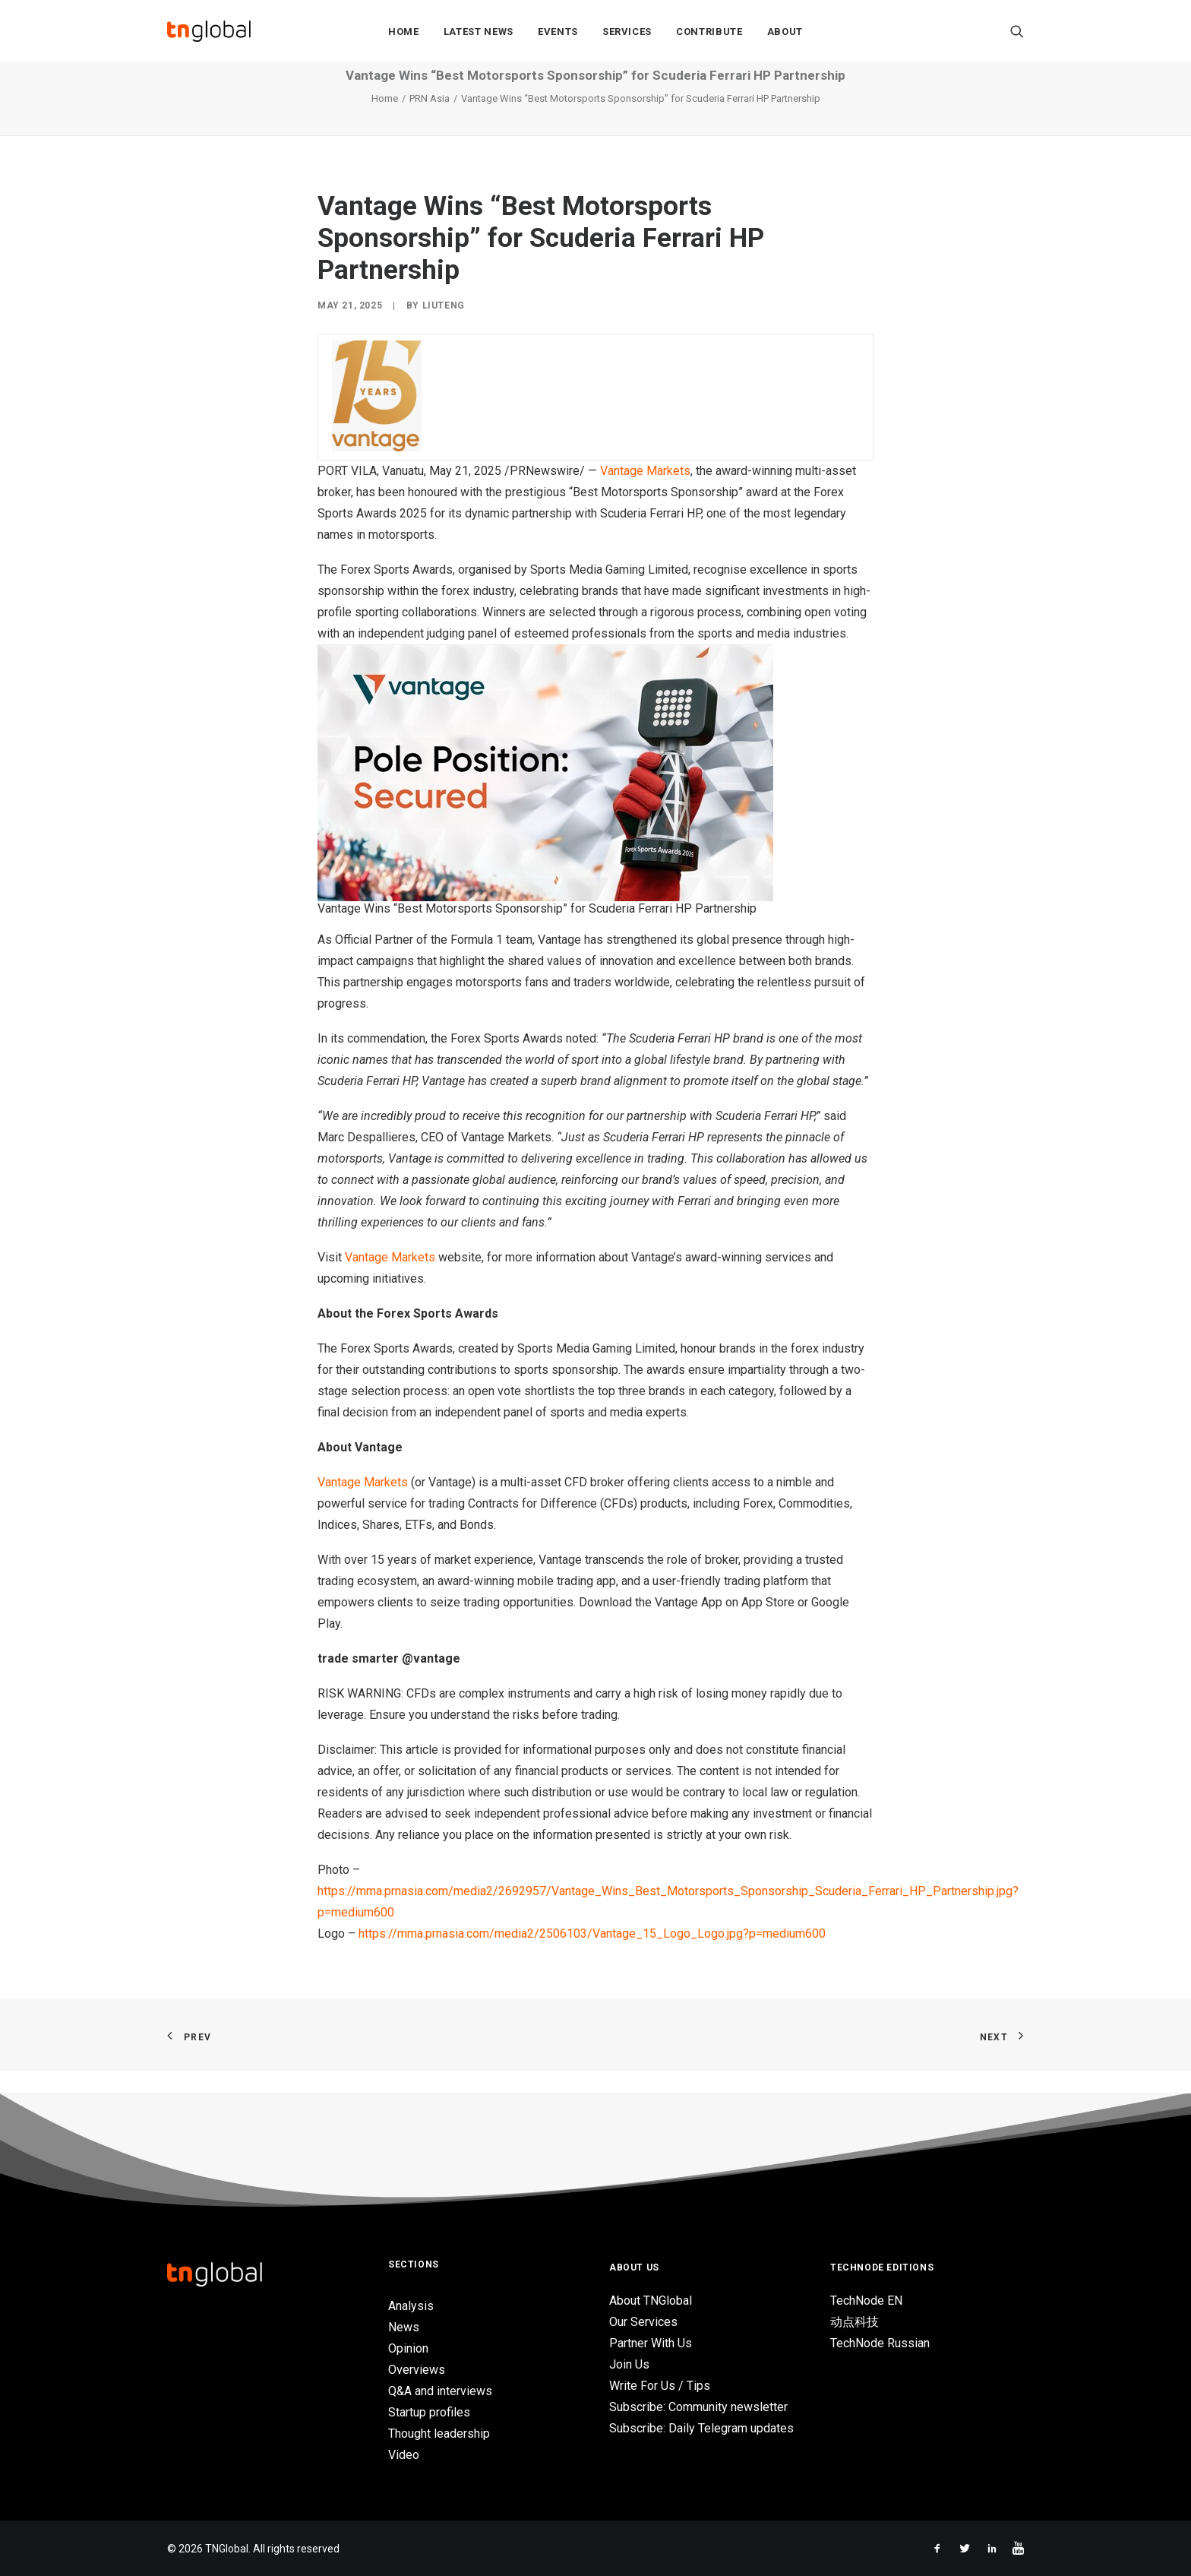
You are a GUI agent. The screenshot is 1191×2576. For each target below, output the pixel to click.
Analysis (411, 2306)
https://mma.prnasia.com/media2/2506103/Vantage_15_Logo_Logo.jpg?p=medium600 (592, 1956)
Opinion (408, 2348)
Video (403, 2455)
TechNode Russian (880, 2343)
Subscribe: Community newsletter (698, 2407)
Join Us (629, 2364)
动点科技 (854, 2322)
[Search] (1017, 31)
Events (558, 31)
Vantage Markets (645, 493)
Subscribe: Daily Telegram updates (701, 2428)
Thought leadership (439, 2433)
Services (627, 31)
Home (403, 31)
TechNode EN (866, 2300)
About (785, 31)
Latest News (478, 31)
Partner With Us (650, 2343)
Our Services (643, 2322)
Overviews (416, 2369)
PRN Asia (429, 121)
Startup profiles (429, 2412)
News (403, 2327)
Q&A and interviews (440, 2391)
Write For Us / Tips (659, 2385)
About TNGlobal (650, 2300)
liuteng (443, 328)
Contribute (709, 31)
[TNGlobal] (209, 31)
